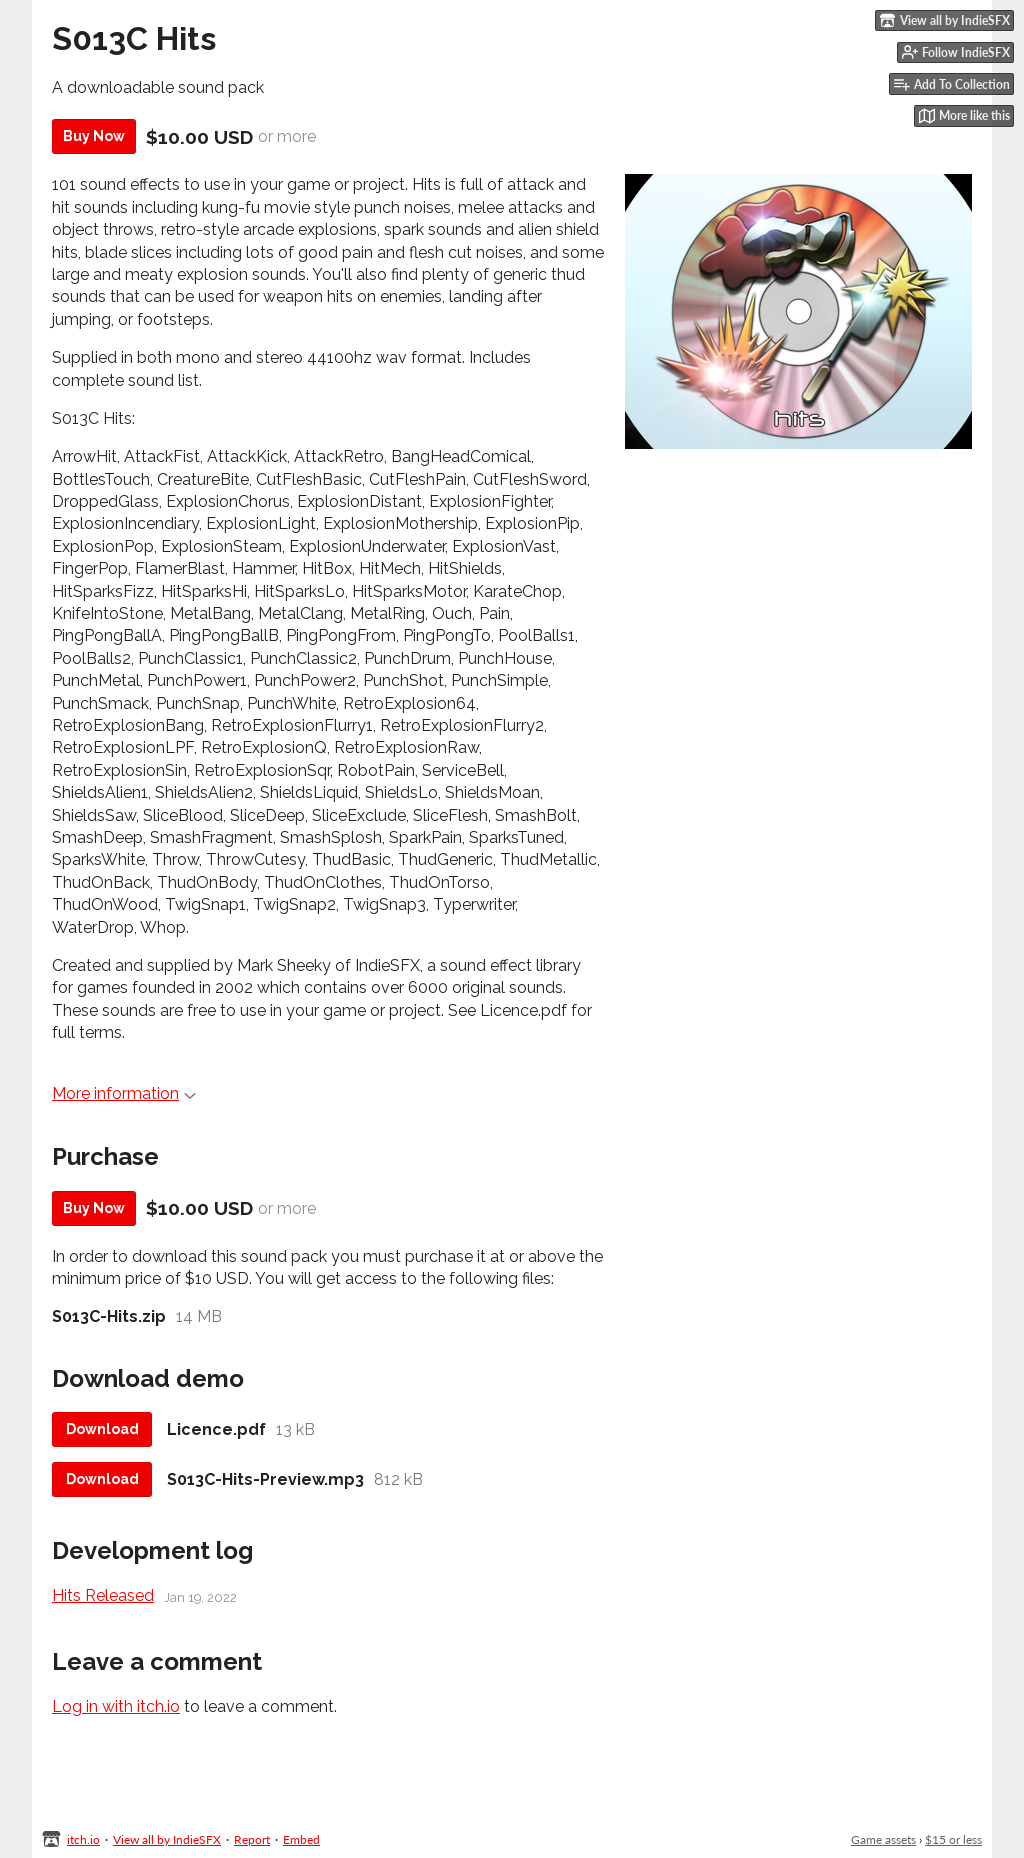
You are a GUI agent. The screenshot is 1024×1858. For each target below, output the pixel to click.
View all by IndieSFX (167, 1839)
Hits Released (103, 1595)
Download (102, 1429)
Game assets (883, 1839)
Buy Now (94, 136)
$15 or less (953, 1839)
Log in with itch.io (116, 1706)
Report (252, 1839)
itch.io (83, 1839)
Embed (301, 1839)
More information (124, 1093)
